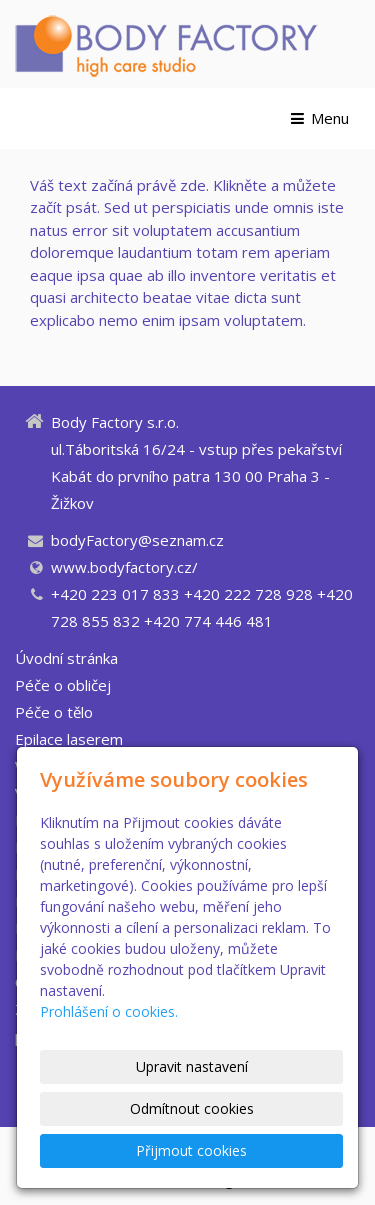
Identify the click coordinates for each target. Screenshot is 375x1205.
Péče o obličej (63, 685)
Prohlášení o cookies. (109, 1011)
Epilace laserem (69, 739)
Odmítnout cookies (192, 1108)
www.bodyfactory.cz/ (124, 567)
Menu (318, 118)
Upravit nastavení (192, 1066)
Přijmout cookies (191, 1150)
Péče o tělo (54, 712)
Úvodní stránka (66, 658)
